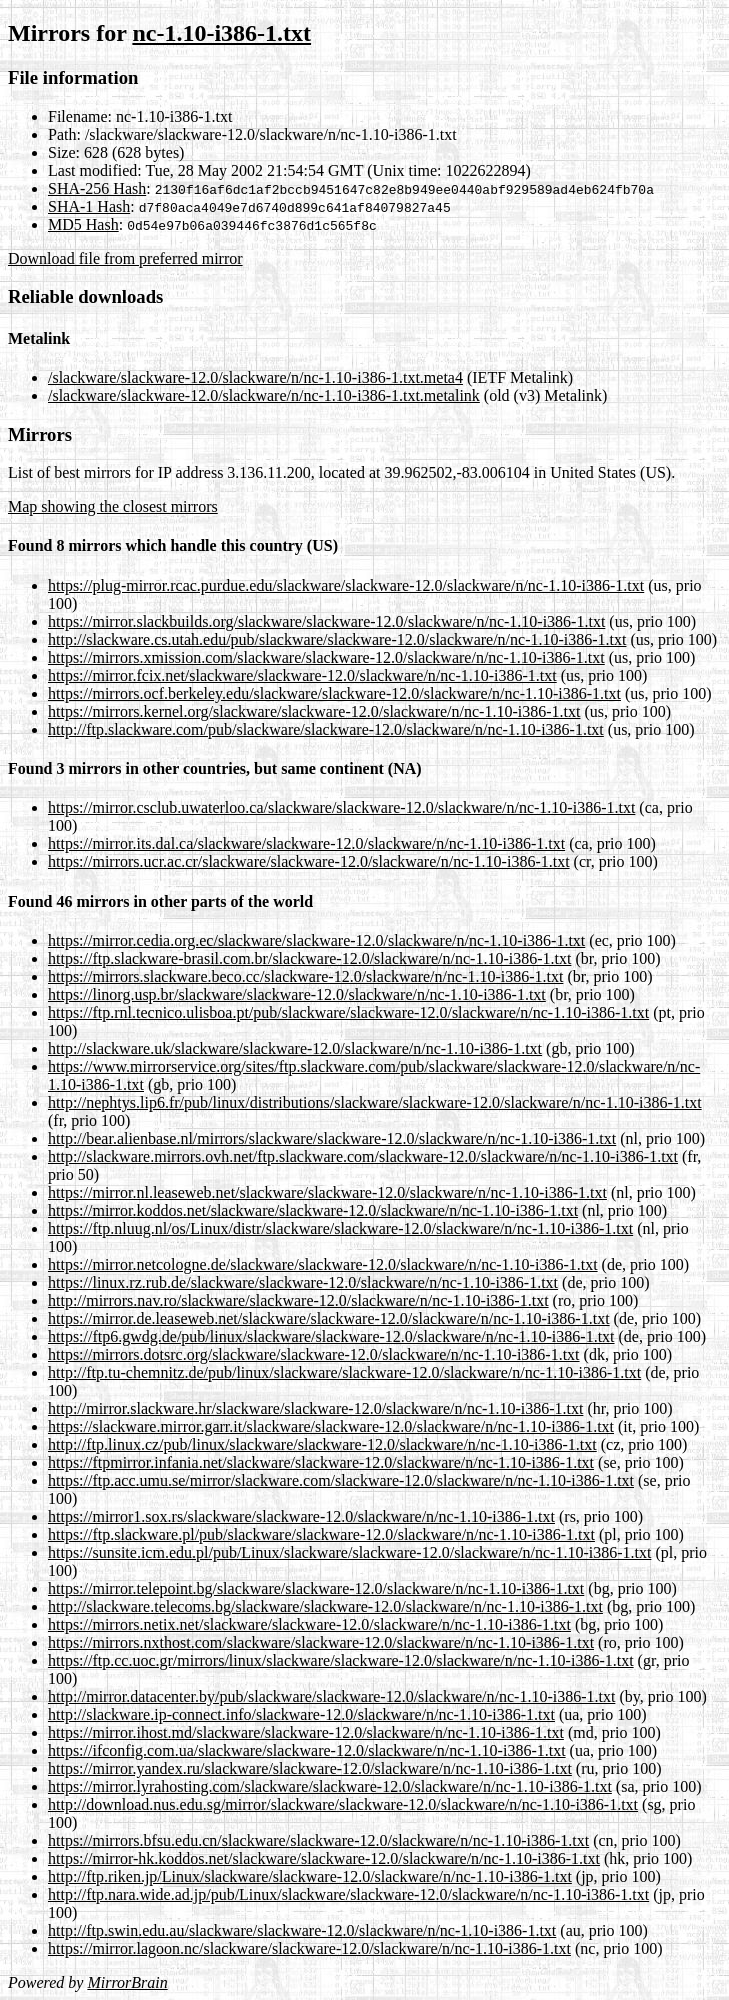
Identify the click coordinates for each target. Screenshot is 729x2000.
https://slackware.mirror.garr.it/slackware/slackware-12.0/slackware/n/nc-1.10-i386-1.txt (331, 1426)
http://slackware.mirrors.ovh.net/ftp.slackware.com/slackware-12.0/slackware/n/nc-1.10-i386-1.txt (363, 1156)
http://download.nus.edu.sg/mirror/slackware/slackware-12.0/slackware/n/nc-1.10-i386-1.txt (343, 1804)
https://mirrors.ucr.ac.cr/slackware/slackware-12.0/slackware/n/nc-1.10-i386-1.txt (309, 861)
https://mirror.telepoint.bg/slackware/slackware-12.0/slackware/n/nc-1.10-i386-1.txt (316, 1588)
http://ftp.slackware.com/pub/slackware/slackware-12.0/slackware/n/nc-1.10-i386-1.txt (326, 729)
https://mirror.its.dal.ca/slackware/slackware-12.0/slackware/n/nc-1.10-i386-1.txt (306, 843)
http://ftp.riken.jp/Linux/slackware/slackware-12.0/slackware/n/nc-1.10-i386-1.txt (310, 1876)
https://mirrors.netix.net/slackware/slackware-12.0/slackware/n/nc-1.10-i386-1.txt (309, 1624)
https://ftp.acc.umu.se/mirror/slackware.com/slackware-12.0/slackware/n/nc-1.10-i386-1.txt (341, 1480)
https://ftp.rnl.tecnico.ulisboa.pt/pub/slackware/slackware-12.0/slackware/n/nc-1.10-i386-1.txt (348, 1012)
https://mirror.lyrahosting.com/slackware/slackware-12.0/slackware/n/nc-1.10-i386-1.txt (330, 1786)
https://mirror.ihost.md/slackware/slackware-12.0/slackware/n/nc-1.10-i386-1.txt (306, 1732)
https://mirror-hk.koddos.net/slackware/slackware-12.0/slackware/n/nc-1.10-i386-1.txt (324, 1858)
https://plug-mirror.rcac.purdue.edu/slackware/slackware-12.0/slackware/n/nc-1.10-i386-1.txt (346, 585)
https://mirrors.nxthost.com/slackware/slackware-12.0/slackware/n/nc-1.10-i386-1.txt (321, 1642)
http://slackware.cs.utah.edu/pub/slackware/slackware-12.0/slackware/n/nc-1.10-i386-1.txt (337, 639)
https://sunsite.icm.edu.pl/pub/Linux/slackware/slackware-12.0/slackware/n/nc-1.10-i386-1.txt (349, 1552)
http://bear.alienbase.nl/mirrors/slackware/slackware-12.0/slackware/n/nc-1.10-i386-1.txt (332, 1138)
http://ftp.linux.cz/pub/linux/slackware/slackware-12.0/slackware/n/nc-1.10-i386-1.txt (322, 1444)
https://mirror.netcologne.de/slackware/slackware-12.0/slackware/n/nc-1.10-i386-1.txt (323, 1264)
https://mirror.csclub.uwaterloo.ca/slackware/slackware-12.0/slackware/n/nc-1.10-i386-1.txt (341, 807)
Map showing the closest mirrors (113, 506)
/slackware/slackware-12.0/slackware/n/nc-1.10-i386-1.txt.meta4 (255, 377)
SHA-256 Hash (97, 188)
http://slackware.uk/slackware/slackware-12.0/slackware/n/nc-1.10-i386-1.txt (295, 1048)
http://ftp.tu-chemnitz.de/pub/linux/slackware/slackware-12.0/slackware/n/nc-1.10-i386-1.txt (344, 1372)
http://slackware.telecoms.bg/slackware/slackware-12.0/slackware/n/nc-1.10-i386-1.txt (325, 1606)
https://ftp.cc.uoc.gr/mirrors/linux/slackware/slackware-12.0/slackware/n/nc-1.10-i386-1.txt (341, 1660)
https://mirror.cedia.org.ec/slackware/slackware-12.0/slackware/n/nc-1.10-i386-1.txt (316, 940)
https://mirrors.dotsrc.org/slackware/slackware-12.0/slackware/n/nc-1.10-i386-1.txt (314, 1354)
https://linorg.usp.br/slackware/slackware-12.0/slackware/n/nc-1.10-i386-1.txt (297, 994)
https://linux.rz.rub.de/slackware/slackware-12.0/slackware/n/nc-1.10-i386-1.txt (303, 1282)
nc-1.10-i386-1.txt (221, 33)
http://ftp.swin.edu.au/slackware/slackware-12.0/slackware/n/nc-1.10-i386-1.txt (302, 1930)
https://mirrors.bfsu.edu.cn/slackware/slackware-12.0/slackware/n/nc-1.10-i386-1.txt (318, 1840)
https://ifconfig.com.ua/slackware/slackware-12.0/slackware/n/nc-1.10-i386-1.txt (307, 1750)
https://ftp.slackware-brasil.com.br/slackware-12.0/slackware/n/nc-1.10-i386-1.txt (309, 958)
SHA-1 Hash (89, 206)
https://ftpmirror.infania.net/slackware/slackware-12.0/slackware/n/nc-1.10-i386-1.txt (321, 1462)
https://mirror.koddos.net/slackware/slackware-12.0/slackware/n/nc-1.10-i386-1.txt (313, 1210)
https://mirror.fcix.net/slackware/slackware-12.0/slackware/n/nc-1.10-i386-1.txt (302, 675)
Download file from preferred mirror (125, 258)
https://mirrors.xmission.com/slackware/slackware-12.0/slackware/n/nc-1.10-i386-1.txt (326, 657)
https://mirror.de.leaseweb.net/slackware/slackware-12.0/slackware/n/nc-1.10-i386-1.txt (329, 1318)
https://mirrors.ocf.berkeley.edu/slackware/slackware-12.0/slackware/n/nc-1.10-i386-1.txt (334, 693)
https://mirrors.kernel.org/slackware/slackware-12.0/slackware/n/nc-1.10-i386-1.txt (314, 711)
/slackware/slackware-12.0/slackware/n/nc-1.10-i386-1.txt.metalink (264, 395)
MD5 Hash (83, 224)
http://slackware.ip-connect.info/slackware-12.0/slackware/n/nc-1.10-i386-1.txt (301, 1714)
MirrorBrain (127, 1982)
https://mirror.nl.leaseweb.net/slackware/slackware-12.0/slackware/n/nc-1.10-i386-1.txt (327, 1192)
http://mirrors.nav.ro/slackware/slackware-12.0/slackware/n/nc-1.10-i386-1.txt (298, 1300)
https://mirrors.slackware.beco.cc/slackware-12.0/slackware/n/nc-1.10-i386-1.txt (305, 976)
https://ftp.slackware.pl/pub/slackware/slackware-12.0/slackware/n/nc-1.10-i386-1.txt (321, 1534)
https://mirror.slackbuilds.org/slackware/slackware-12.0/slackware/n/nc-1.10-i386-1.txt (326, 621)
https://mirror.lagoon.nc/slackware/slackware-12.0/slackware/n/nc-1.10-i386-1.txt (309, 1948)
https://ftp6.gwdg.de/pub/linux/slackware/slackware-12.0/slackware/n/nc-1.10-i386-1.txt (331, 1336)
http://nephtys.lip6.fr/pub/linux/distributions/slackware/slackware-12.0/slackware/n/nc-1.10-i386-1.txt (375, 1102)
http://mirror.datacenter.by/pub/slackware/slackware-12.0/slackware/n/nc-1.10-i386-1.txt (331, 1696)
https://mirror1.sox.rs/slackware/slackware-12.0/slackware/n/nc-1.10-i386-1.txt (301, 1516)
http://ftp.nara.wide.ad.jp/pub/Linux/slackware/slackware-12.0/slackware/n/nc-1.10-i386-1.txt (348, 1894)
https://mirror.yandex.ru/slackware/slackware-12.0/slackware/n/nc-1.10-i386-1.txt (310, 1768)
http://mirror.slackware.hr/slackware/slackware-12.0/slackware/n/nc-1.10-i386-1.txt (315, 1408)
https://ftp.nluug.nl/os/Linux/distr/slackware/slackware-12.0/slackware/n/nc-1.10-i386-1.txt (340, 1228)
